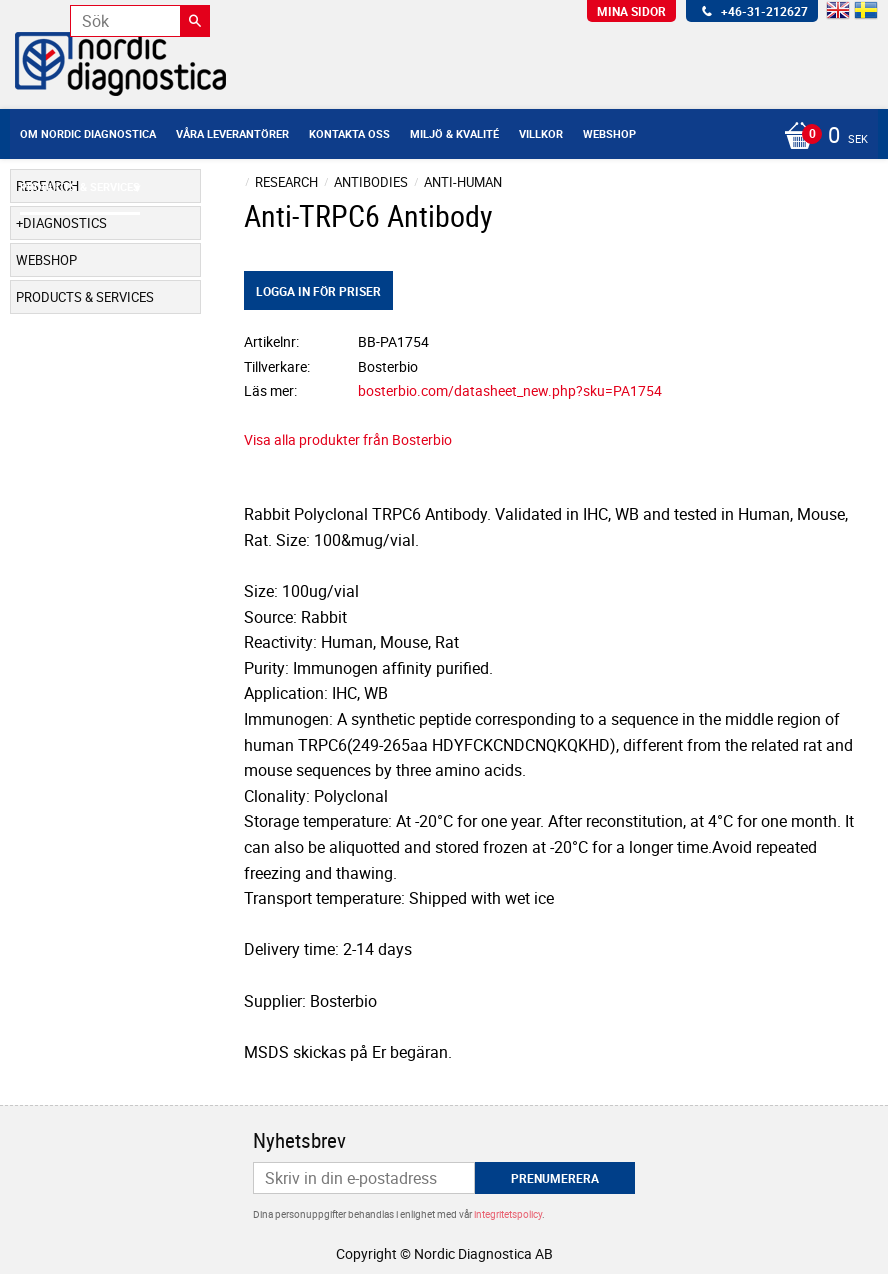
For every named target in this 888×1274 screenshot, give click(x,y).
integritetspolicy (508, 1214)
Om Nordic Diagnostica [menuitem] (88, 133)
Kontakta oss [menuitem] (349, 133)
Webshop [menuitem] (609, 133)
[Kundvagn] (821, 137)
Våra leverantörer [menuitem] (232, 133)
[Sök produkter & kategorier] (140, 21)
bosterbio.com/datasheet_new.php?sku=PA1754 (510, 390)
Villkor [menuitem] (541, 133)
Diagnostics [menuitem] (65, 223)
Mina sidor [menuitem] (631, 11)
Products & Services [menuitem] (80, 186)
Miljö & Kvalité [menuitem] (454, 133)
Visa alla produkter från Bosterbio (348, 439)
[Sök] (195, 21)
